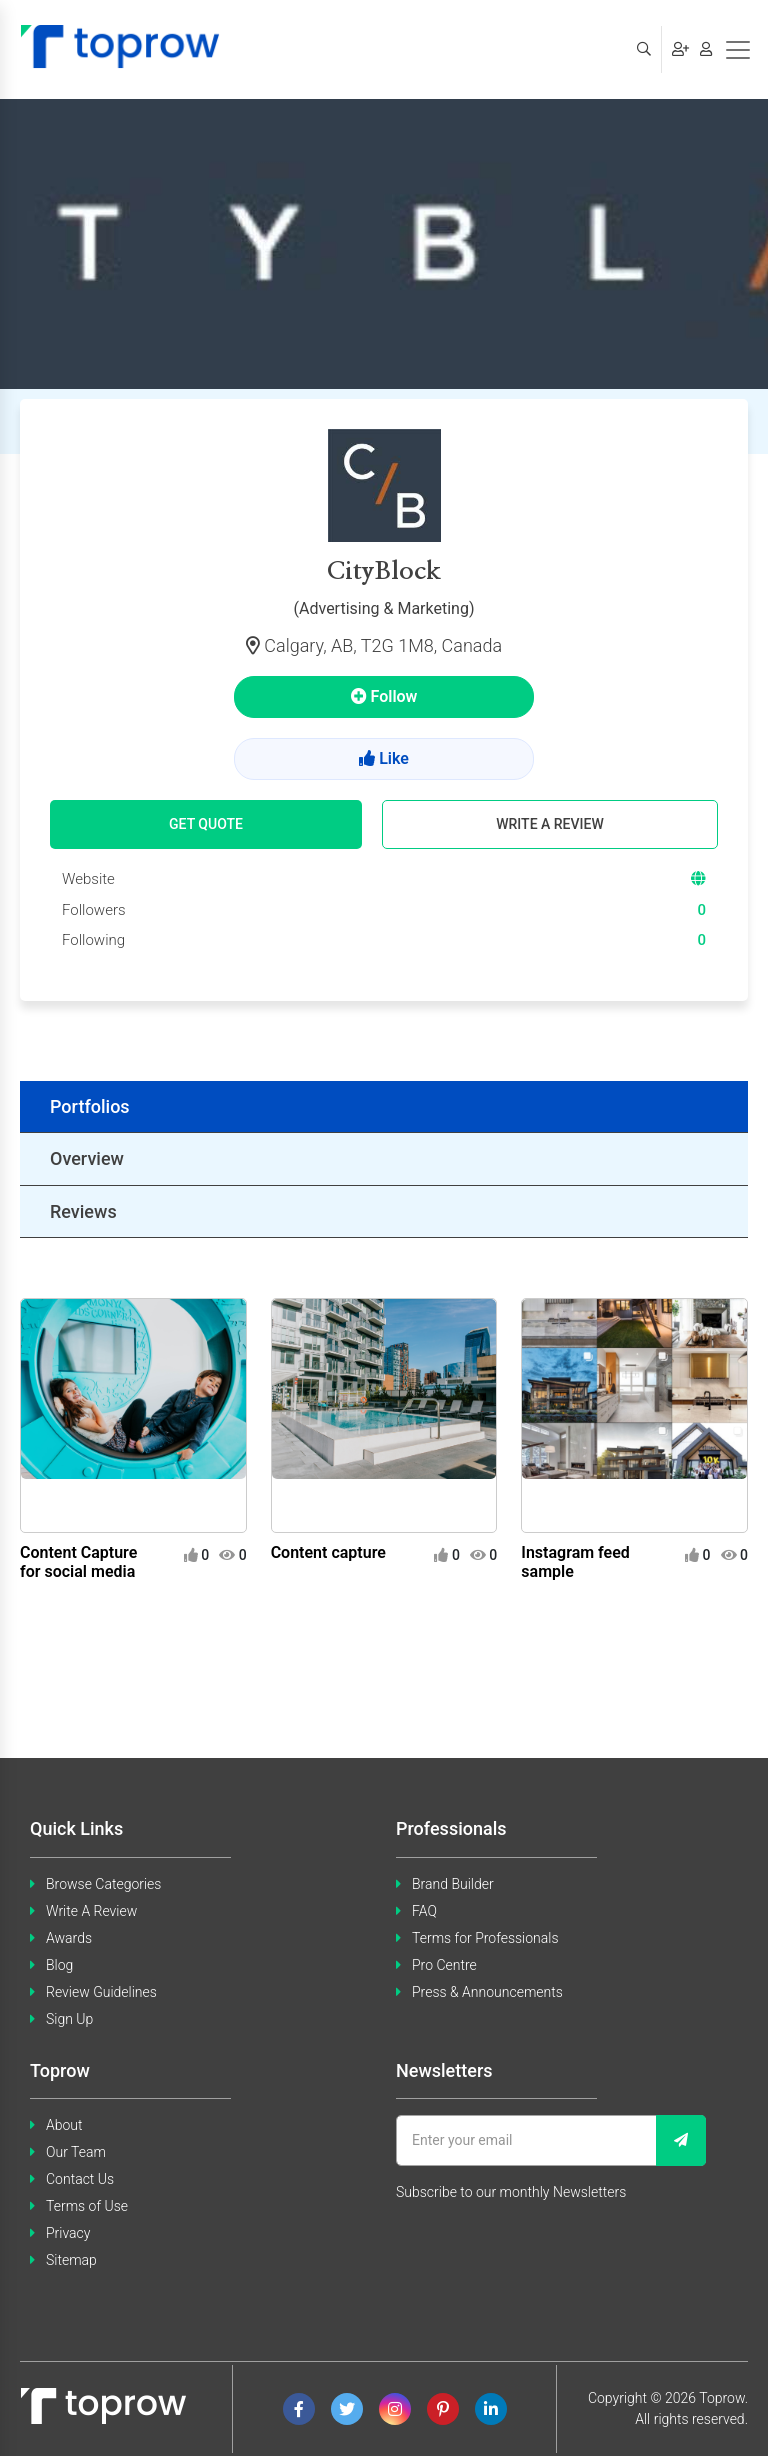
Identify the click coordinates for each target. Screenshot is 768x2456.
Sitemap (71, 2260)
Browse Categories (103, 1884)
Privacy (68, 2233)
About (64, 2125)
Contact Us (80, 2179)
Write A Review (91, 1911)
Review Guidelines (101, 1992)
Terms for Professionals (485, 1938)
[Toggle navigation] (738, 50)
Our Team (76, 2152)
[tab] (384, 1107)
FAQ (424, 1911)
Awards (69, 1938)
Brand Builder (453, 1884)
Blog (59, 1965)
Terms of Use (87, 2206)
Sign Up (69, 2019)
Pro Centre (444, 1965)
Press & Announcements (487, 1992)
